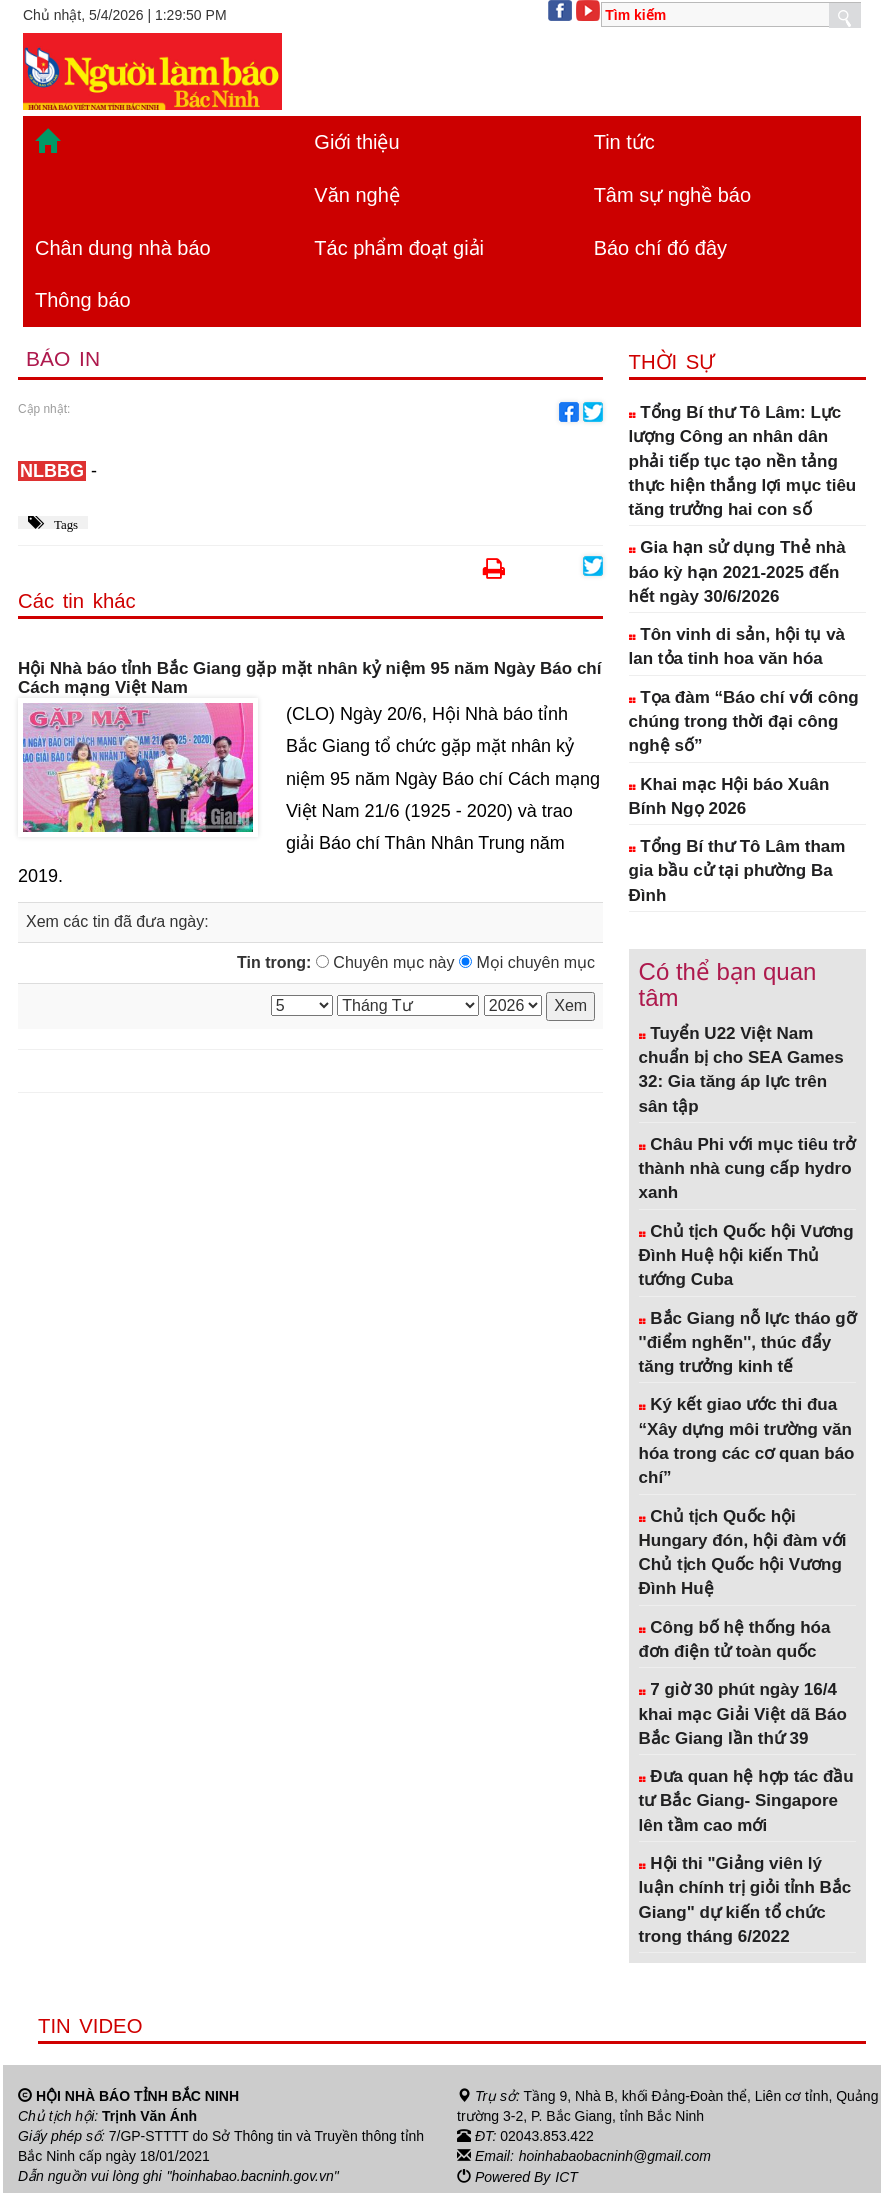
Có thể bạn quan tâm (728, 984)
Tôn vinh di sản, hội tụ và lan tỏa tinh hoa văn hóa (737, 646)
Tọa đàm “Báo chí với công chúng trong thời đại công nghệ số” (744, 722)
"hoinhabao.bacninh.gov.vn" (253, 2176)
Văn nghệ (357, 195)
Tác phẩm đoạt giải (399, 248)
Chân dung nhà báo (123, 248)
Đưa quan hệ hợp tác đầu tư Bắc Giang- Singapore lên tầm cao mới (746, 1801)
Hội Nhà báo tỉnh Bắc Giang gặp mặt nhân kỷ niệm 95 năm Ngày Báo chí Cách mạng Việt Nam (309, 678)
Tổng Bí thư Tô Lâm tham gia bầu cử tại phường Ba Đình (737, 871)
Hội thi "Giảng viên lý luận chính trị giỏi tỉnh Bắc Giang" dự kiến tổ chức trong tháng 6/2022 (745, 1900)
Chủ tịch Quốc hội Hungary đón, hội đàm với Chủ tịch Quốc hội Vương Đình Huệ (743, 1553)
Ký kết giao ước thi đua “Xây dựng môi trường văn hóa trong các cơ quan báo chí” (747, 1441)
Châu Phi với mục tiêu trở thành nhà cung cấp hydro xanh (747, 1169)
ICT (566, 2176)
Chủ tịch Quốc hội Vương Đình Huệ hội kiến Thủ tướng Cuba (746, 1256)
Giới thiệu (356, 142)
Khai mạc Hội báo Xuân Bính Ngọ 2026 (729, 796)
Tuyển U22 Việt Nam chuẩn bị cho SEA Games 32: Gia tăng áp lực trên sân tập (741, 1070)
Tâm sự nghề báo (672, 195)
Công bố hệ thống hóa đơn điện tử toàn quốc (735, 1639)
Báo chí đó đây (660, 248)
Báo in (63, 358)
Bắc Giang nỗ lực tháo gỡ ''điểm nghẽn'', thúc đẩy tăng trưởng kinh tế (747, 1343)
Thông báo (83, 300)
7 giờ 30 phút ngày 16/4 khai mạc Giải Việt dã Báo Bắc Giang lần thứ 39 (743, 1714)
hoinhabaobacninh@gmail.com (615, 2156)
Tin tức (624, 142)
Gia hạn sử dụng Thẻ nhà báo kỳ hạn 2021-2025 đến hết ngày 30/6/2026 (737, 572)
